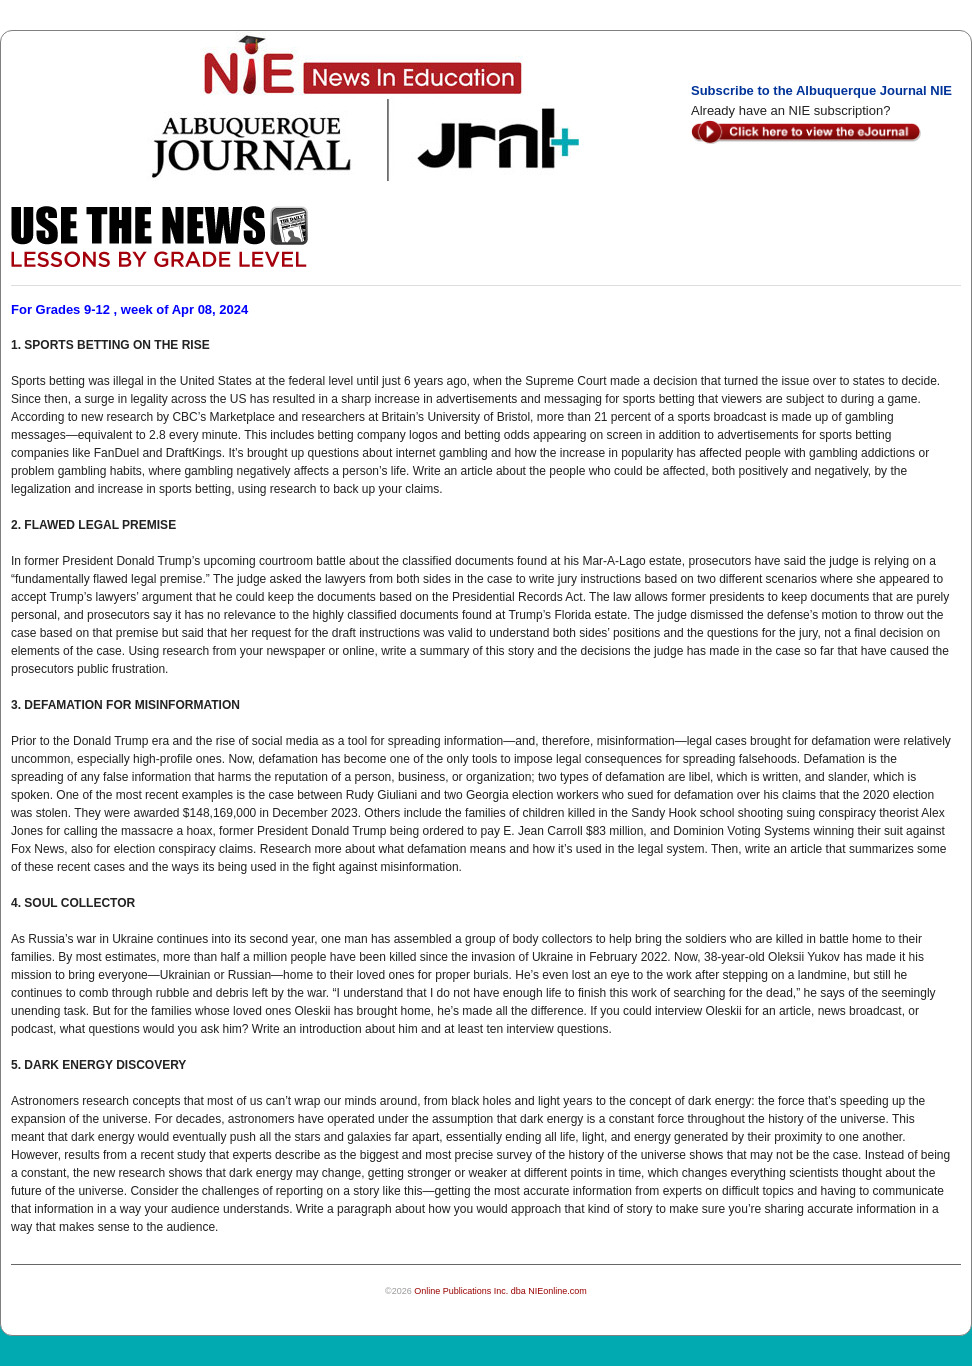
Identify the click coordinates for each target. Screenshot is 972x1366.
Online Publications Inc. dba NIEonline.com (500, 1291)
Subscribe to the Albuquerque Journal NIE (821, 90)
